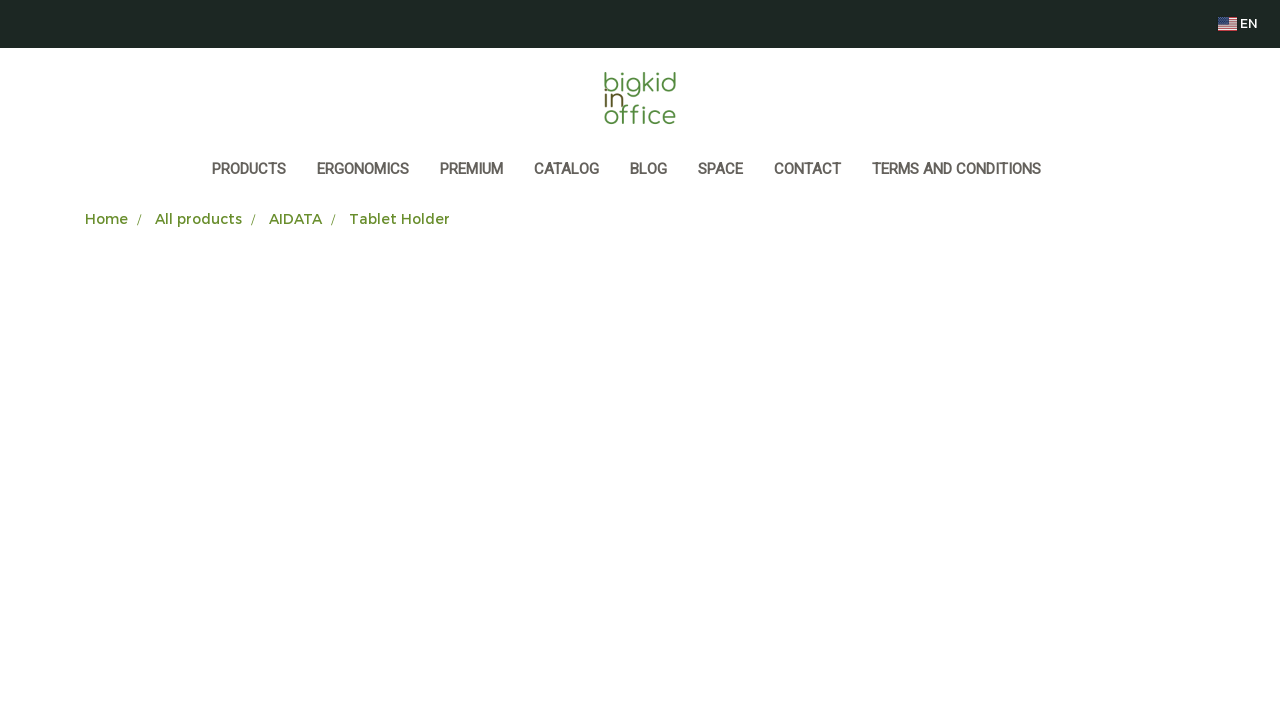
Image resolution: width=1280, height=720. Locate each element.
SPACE (720, 169)
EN (1237, 23)
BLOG (648, 169)
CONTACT (807, 169)
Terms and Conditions (956, 169)
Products (249, 169)
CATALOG (566, 169)
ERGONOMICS (363, 169)
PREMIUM (471, 169)
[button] (1075, 171)
